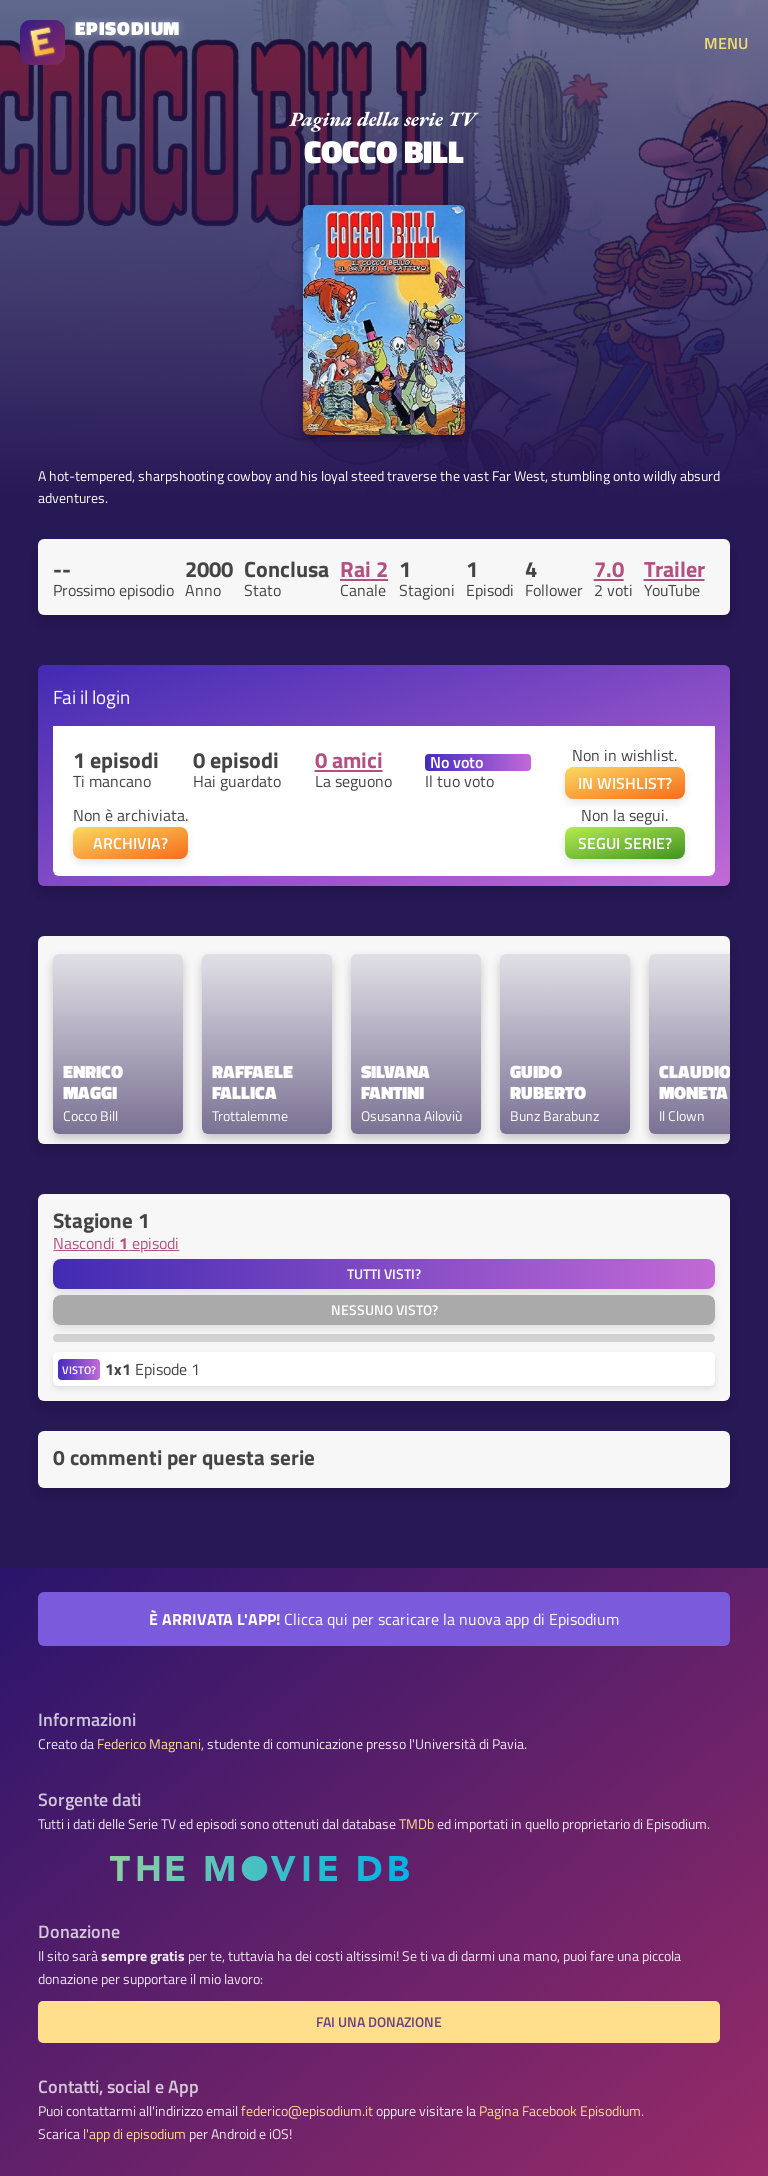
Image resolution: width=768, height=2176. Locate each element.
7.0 (609, 569)
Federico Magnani (149, 1744)
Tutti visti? (384, 1274)
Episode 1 (152, 1369)
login (111, 696)
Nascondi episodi (116, 1243)
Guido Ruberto (548, 1083)
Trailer (674, 569)
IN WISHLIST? (625, 783)
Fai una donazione (379, 2022)
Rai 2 (364, 569)
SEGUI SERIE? (625, 843)
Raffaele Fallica (254, 1083)
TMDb (416, 1824)
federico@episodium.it (307, 2111)
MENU (726, 43)
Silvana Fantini (397, 1083)
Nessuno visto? (384, 1310)
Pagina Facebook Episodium (560, 2111)
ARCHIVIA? (130, 843)
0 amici (349, 760)
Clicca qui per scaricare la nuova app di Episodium (384, 1619)
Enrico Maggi (95, 1083)
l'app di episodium (134, 2134)
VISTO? (79, 1369)
